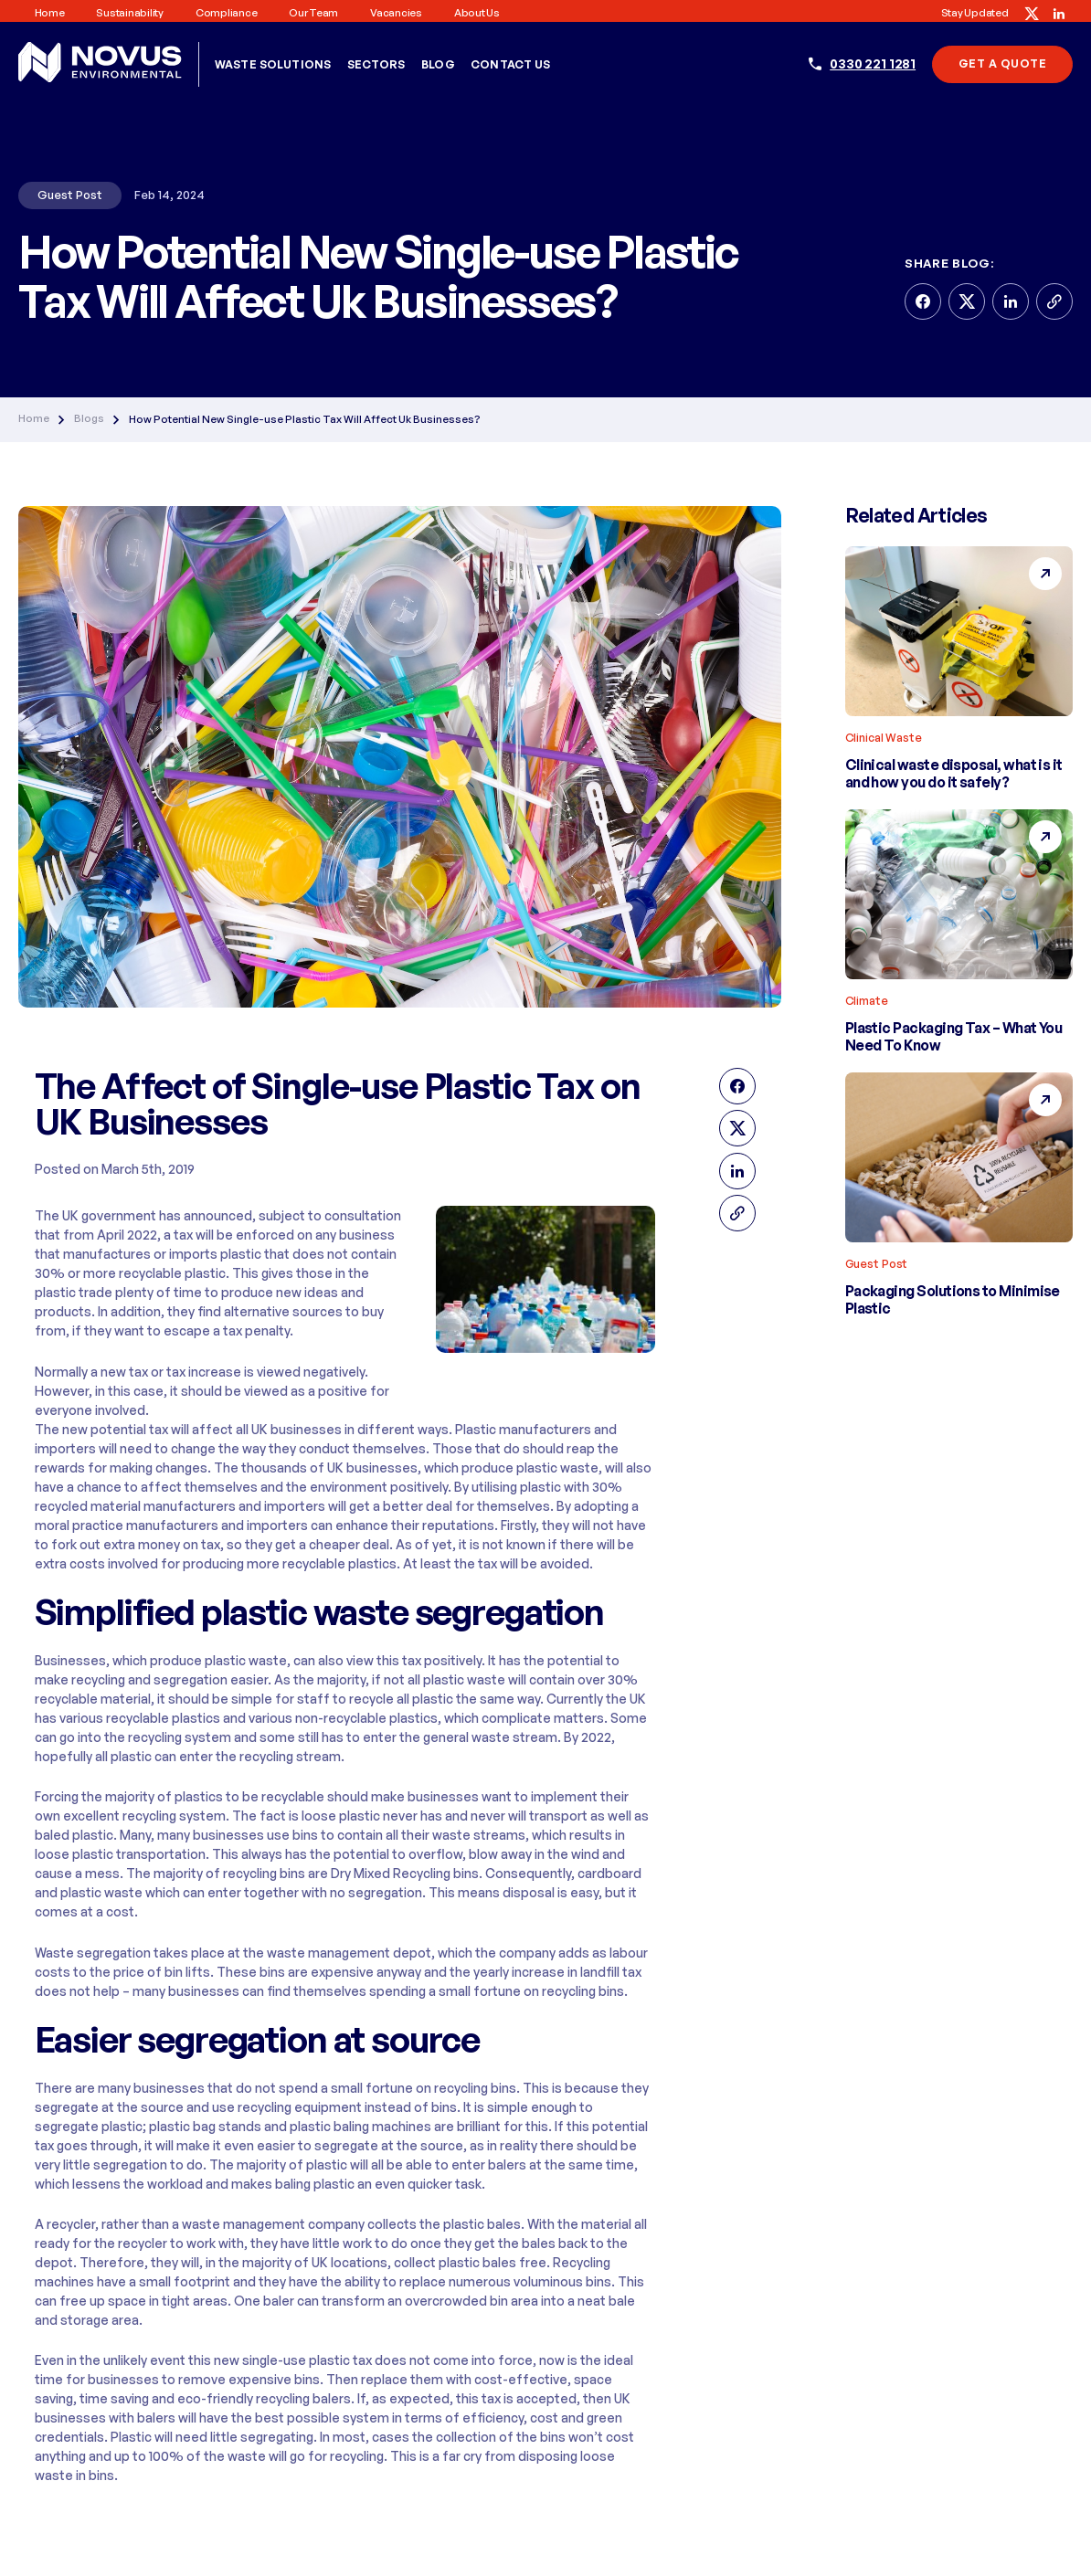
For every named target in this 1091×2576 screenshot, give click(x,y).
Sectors (376, 64)
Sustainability (129, 12)
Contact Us (510, 64)
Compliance (226, 12)
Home (50, 12)
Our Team (313, 12)
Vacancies (396, 12)
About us (477, 12)
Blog (438, 64)
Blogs (89, 419)
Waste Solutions (273, 64)
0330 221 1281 (873, 63)
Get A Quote (1002, 63)
